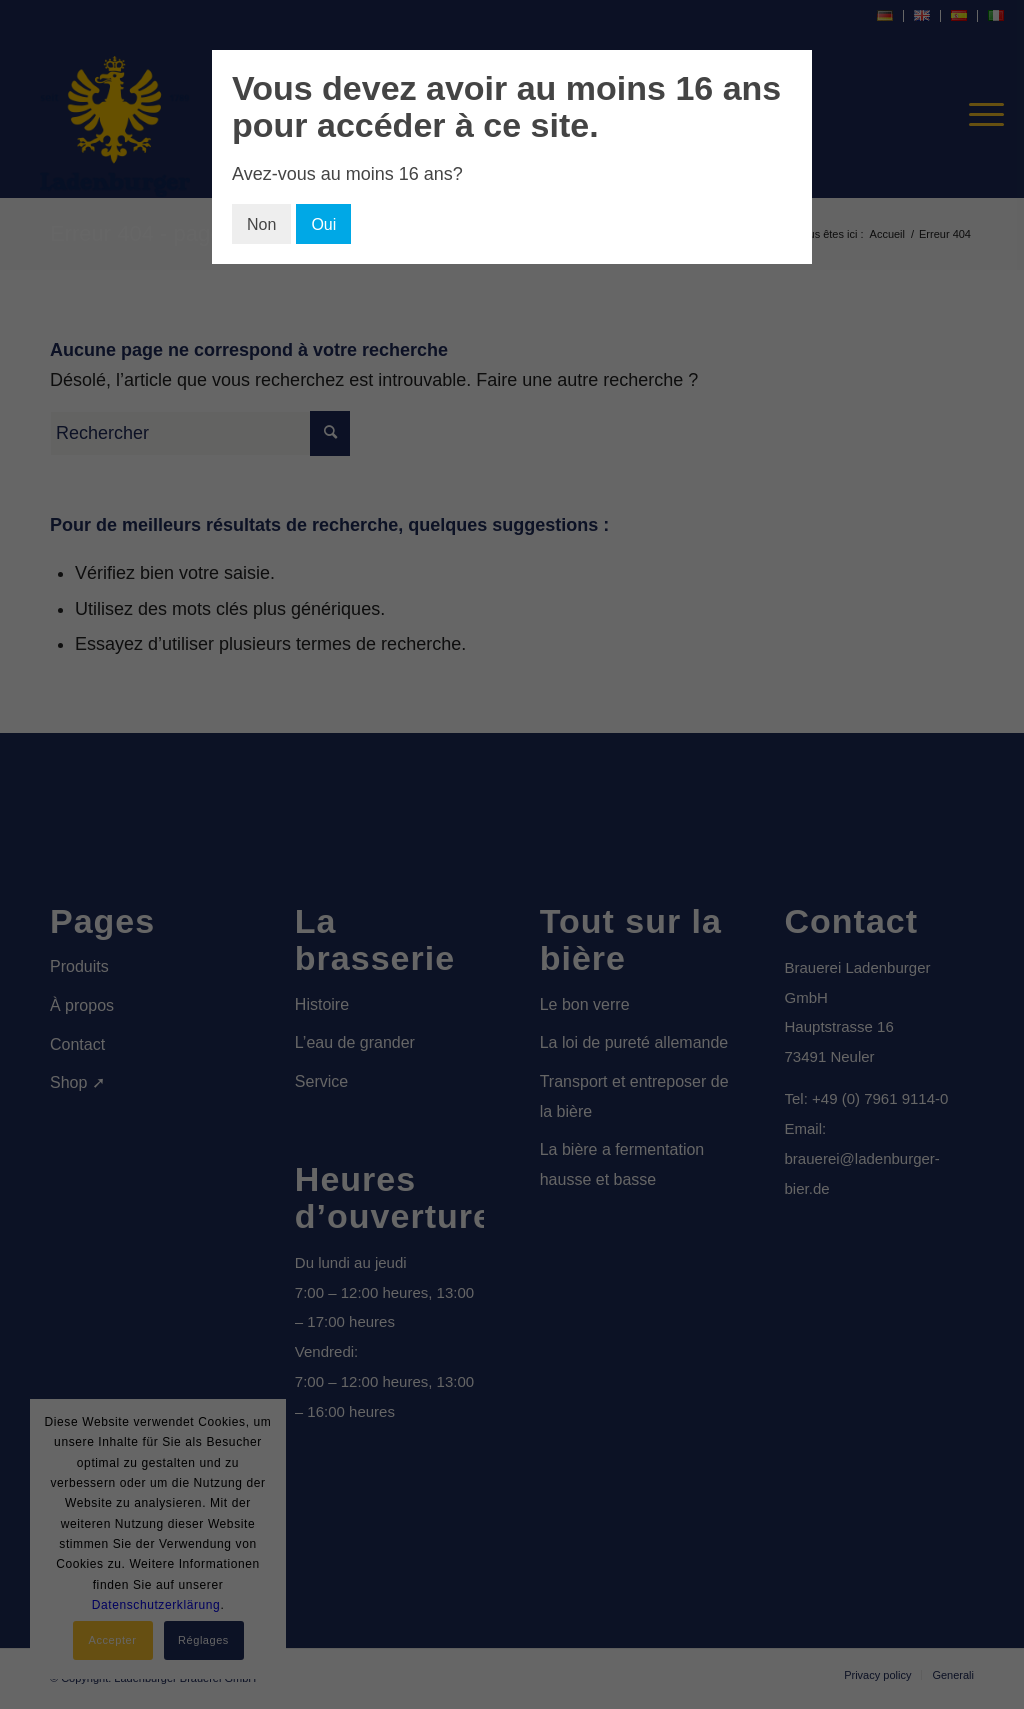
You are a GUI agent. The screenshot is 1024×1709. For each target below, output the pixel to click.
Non (261, 224)
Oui (323, 224)
